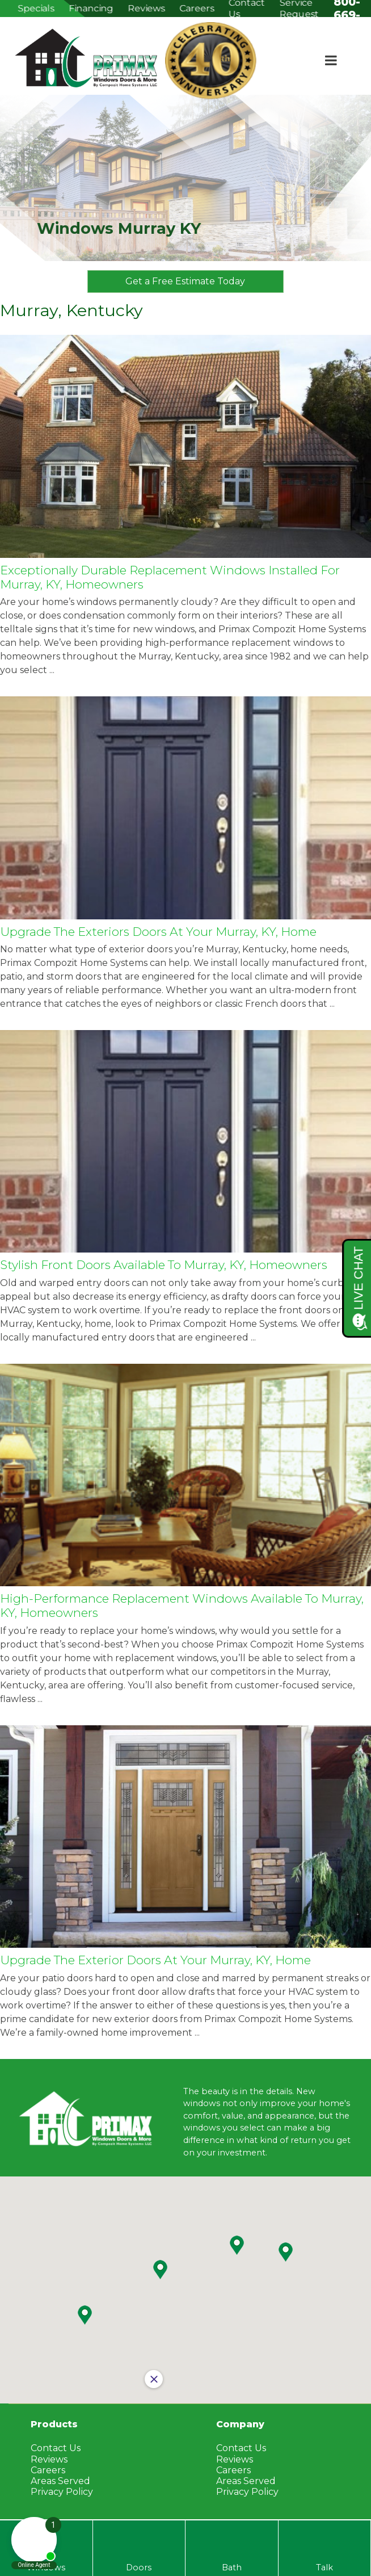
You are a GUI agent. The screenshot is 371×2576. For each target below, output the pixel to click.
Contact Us (241, 2448)
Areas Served (246, 2481)
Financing (91, 8)
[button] (237, 2245)
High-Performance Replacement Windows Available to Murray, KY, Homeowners (182, 1605)
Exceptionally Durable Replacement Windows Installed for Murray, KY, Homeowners (170, 577)
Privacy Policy (247, 2491)
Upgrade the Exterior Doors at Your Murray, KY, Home (155, 1960)
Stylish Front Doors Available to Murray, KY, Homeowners (163, 1265)
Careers (196, 8)
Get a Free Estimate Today (186, 281)
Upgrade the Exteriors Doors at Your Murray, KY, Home (158, 931)
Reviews (146, 8)
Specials (36, 8)
